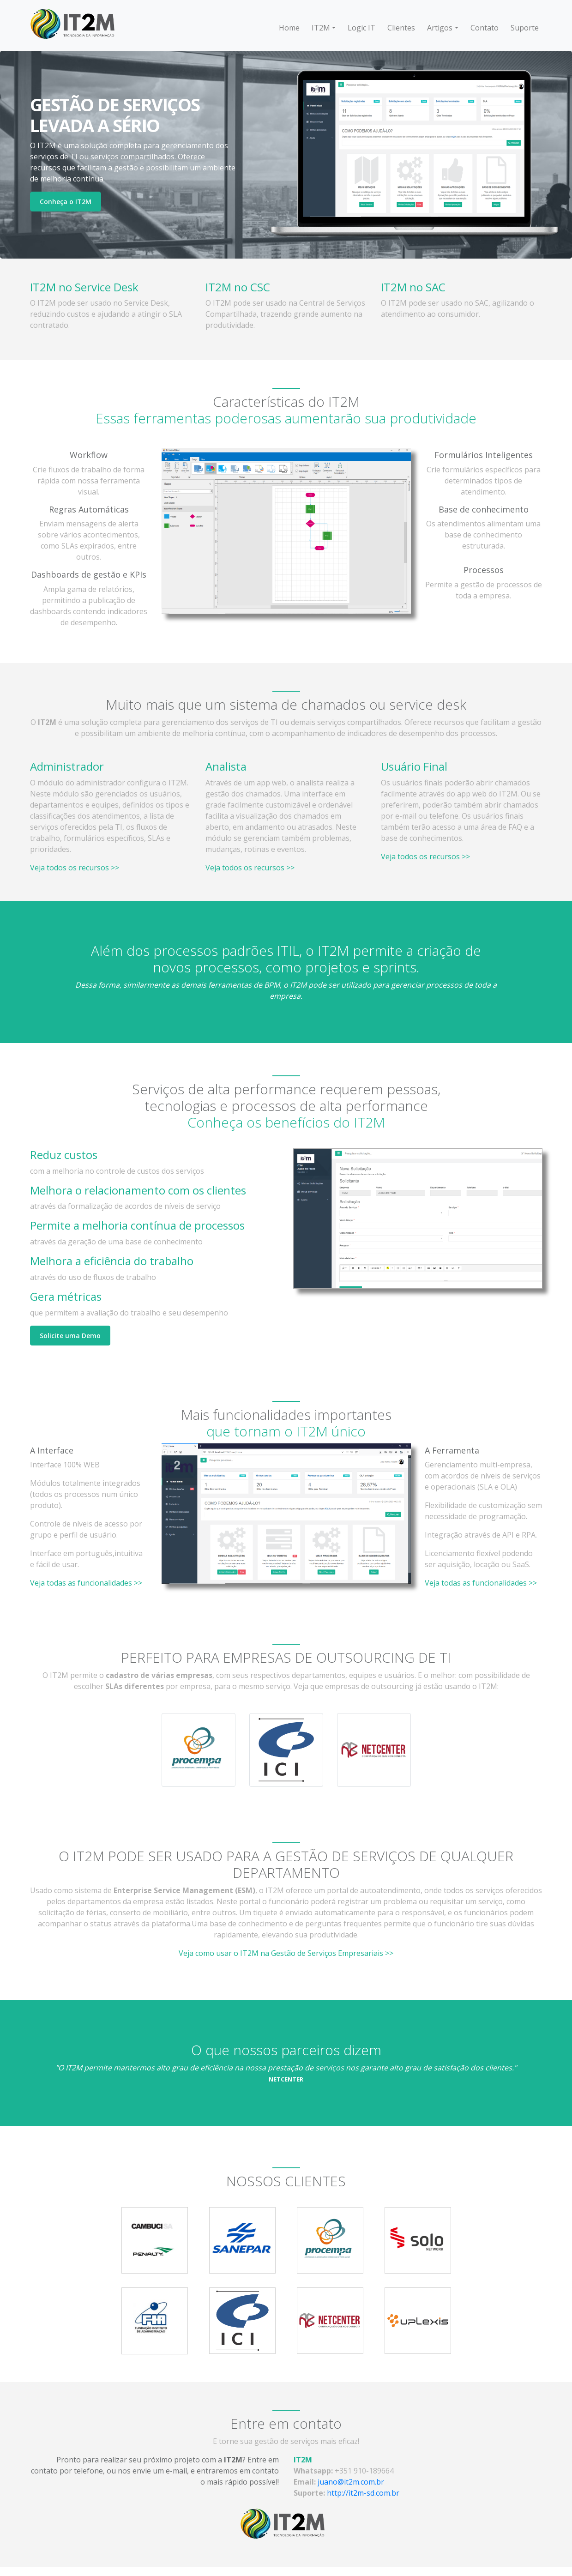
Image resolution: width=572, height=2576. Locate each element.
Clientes (401, 28)
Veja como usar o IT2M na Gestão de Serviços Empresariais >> (286, 1953)
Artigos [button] (439, 28)
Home (289, 28)
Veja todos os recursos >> (74, 868)
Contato (484, 28)
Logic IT (361, 28)
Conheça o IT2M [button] (65, 201)
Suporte (525, 28)
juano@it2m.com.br (351, 2482)
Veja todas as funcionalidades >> (86, 1583)
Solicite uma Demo (70, 1335)
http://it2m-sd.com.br (363, 2493)
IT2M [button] (321, 28)
